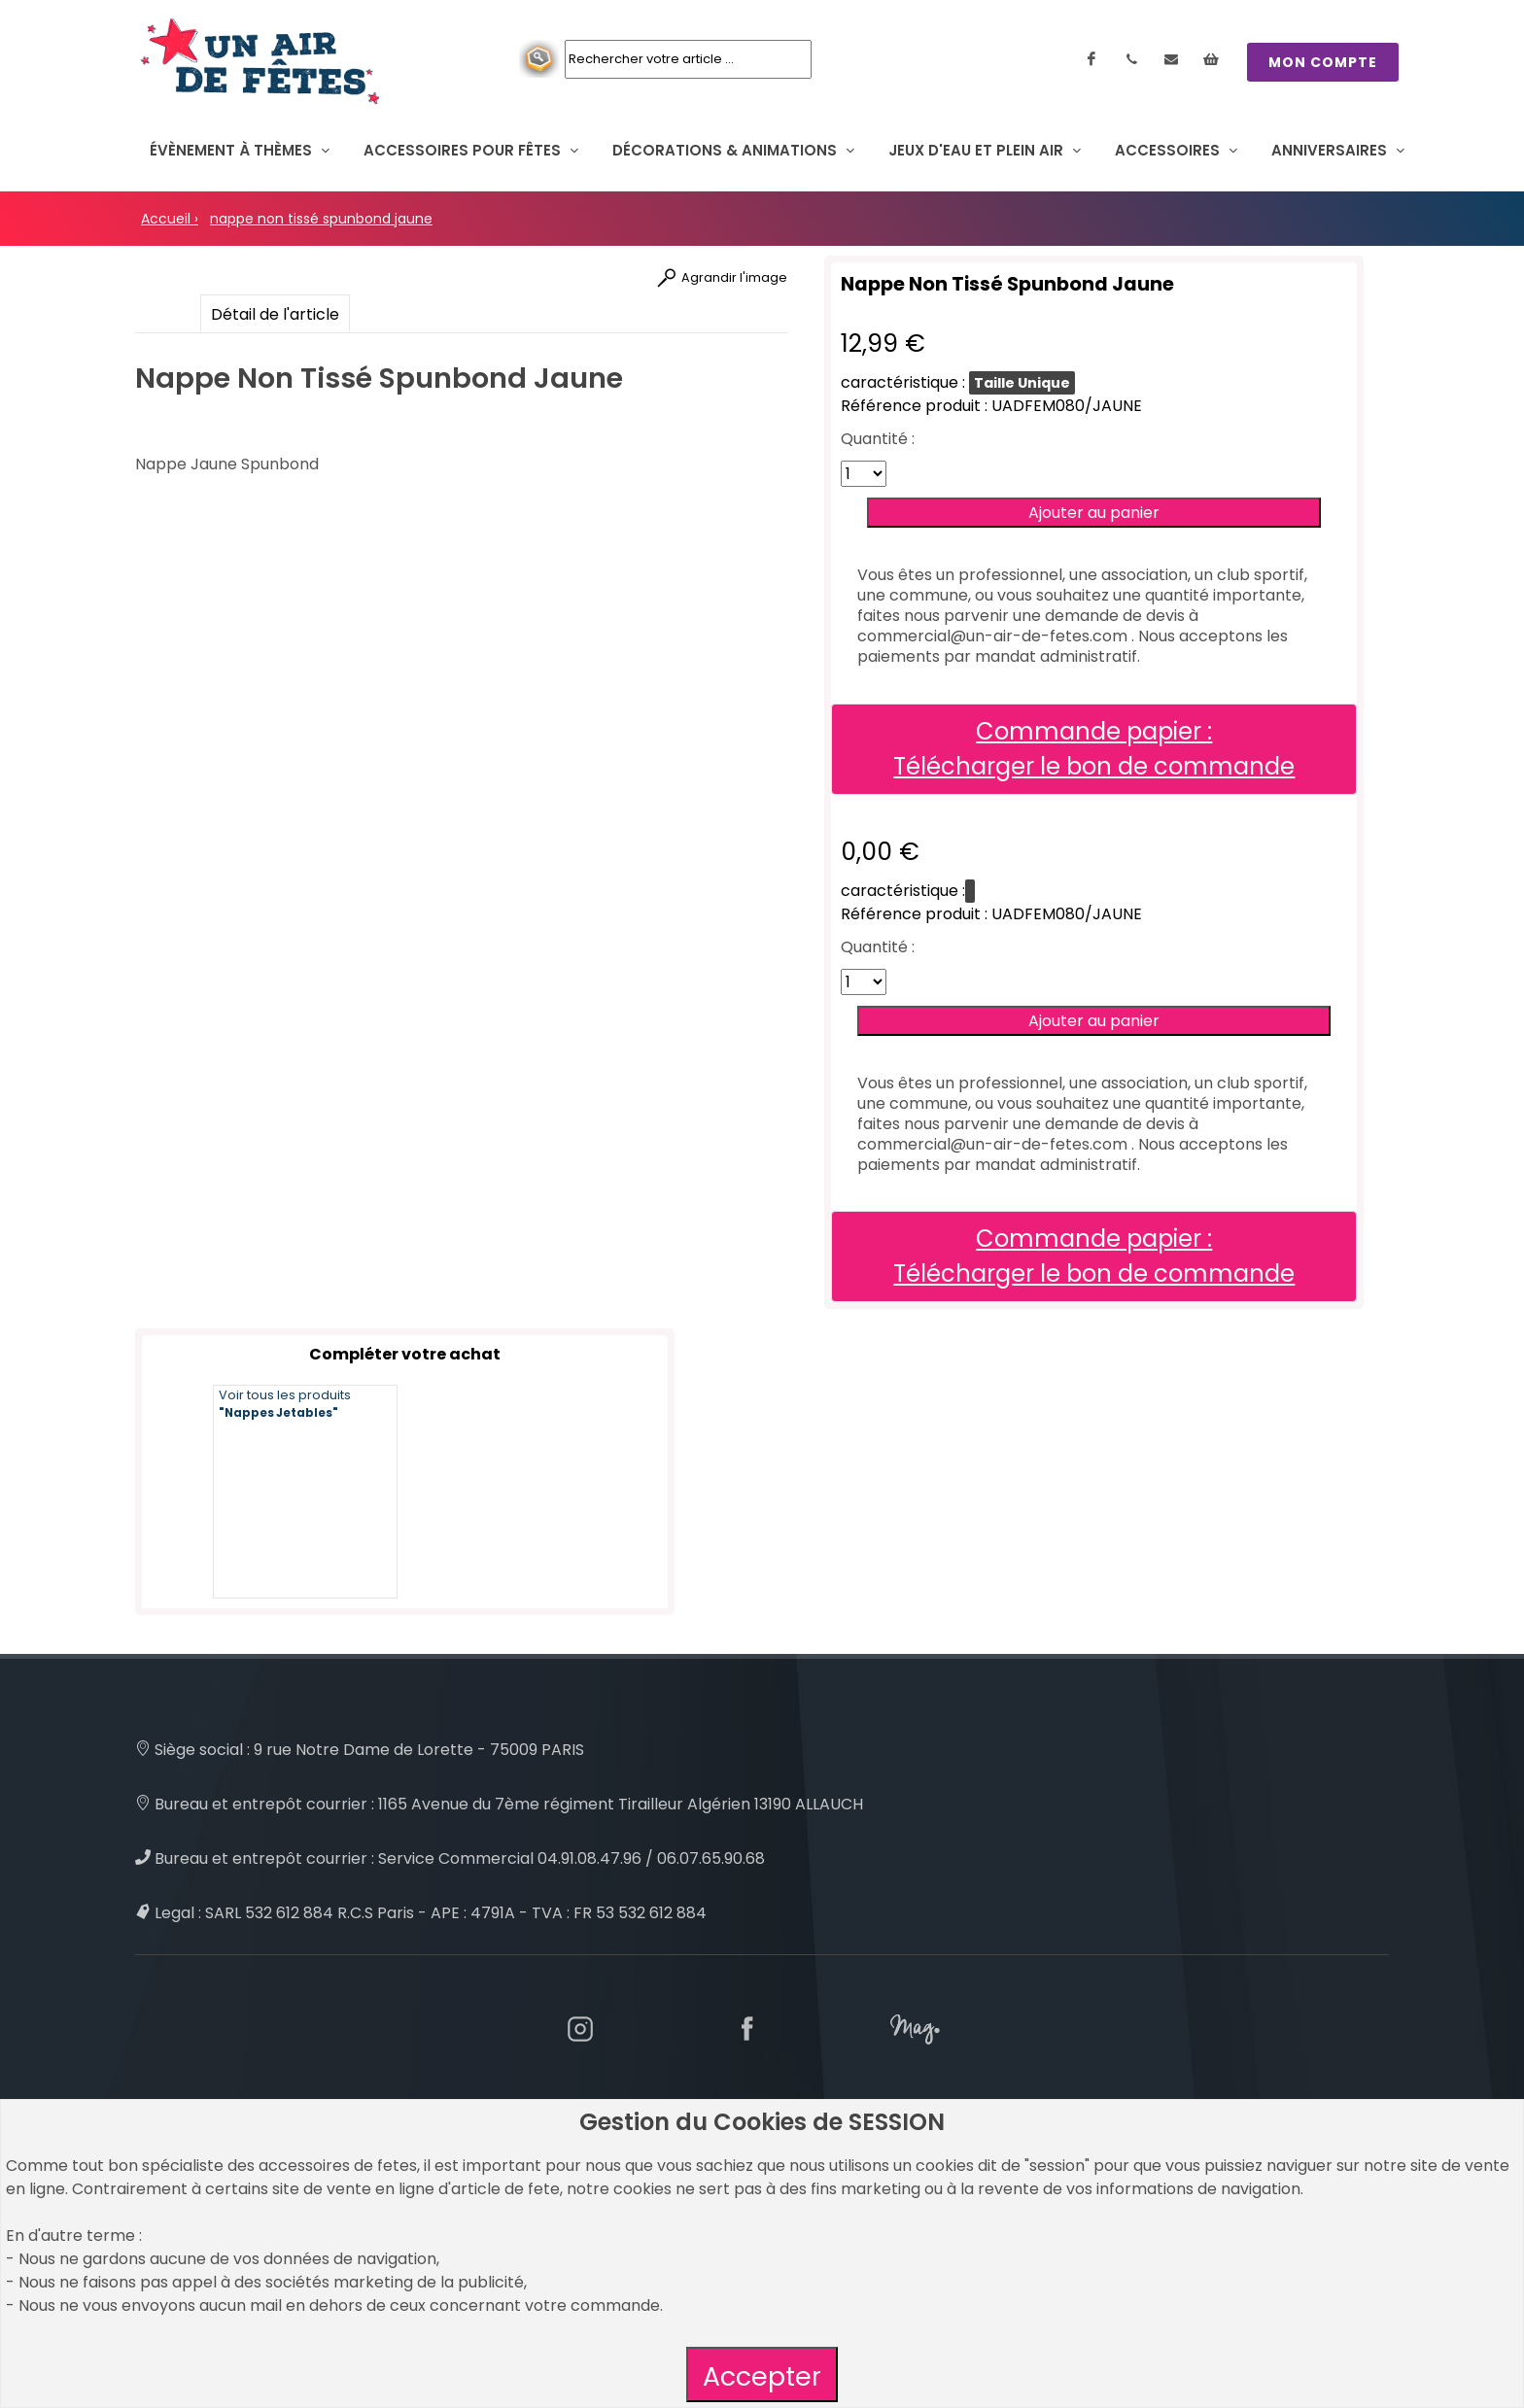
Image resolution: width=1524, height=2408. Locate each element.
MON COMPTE (1322, 62)
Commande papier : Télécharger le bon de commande (1094, 748)
